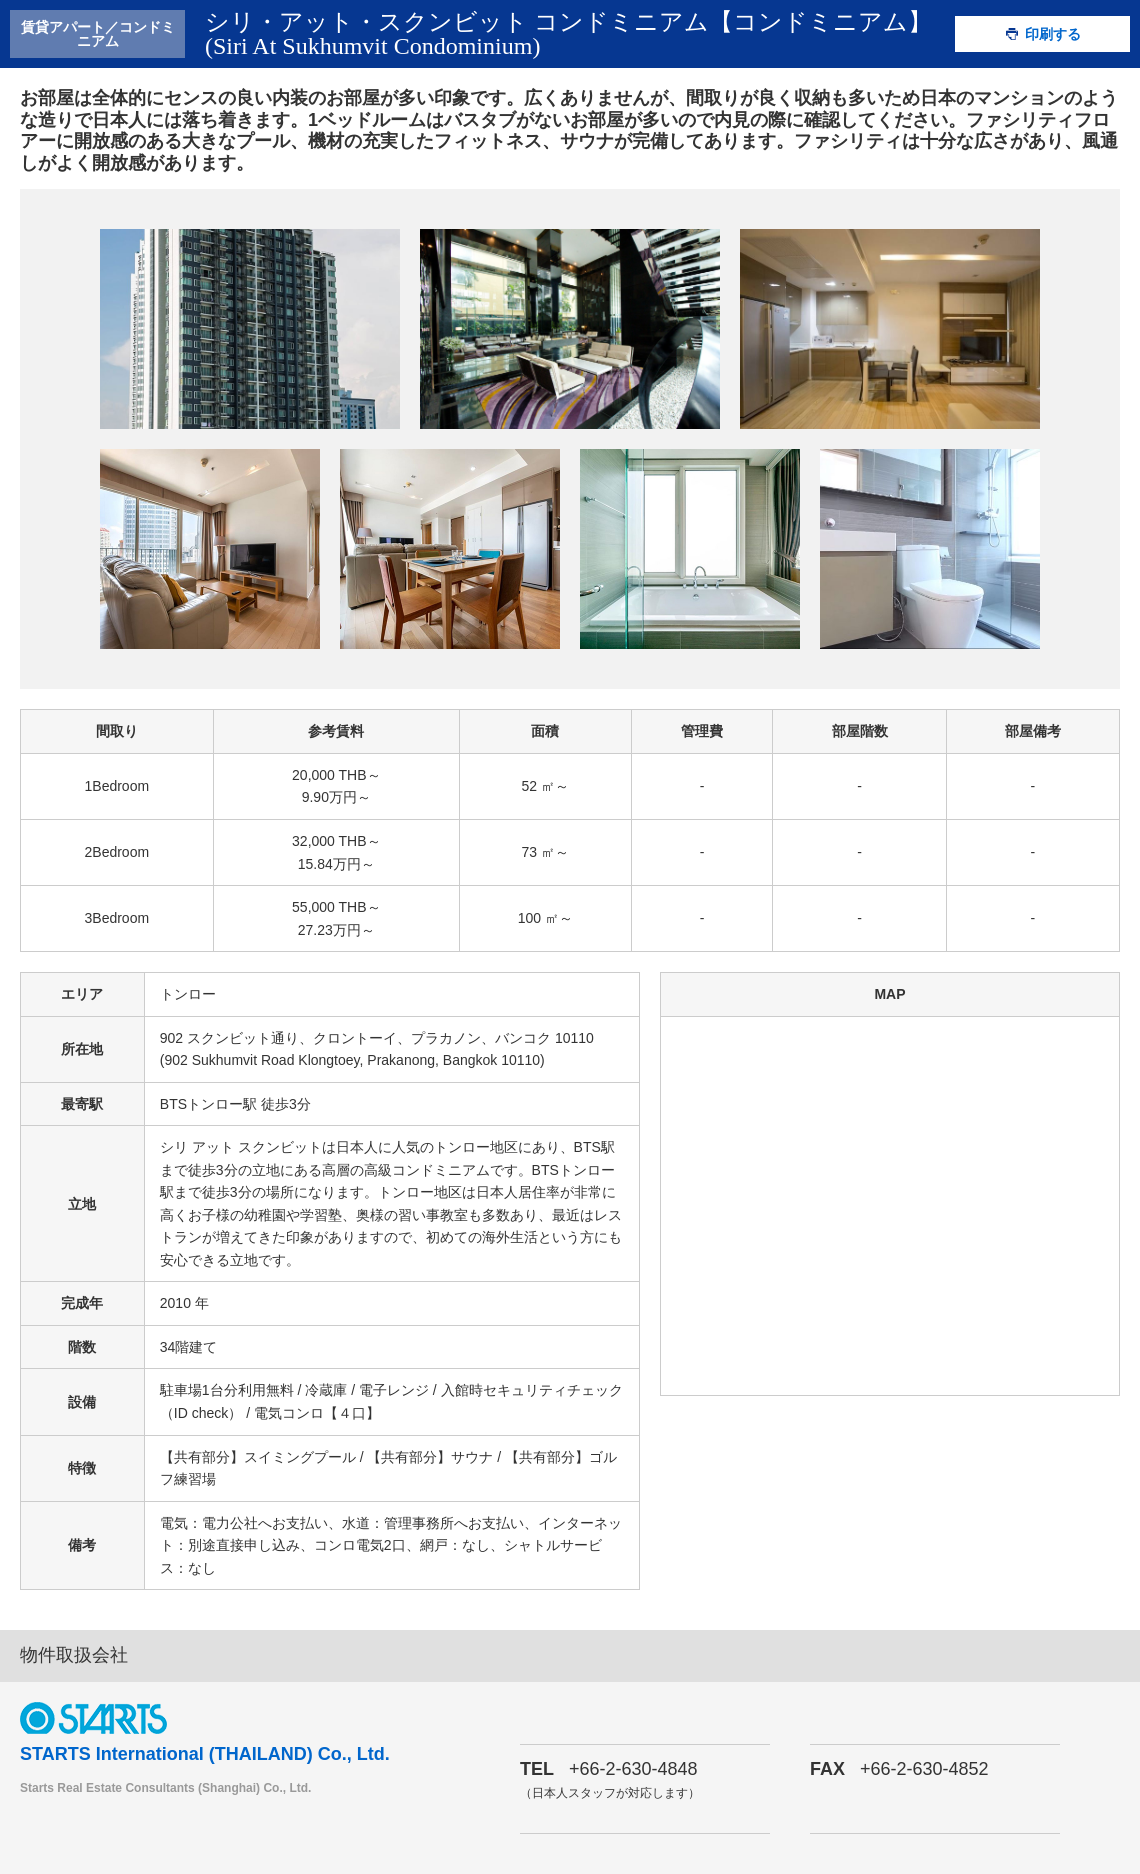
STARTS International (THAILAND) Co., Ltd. (205, 1754)
